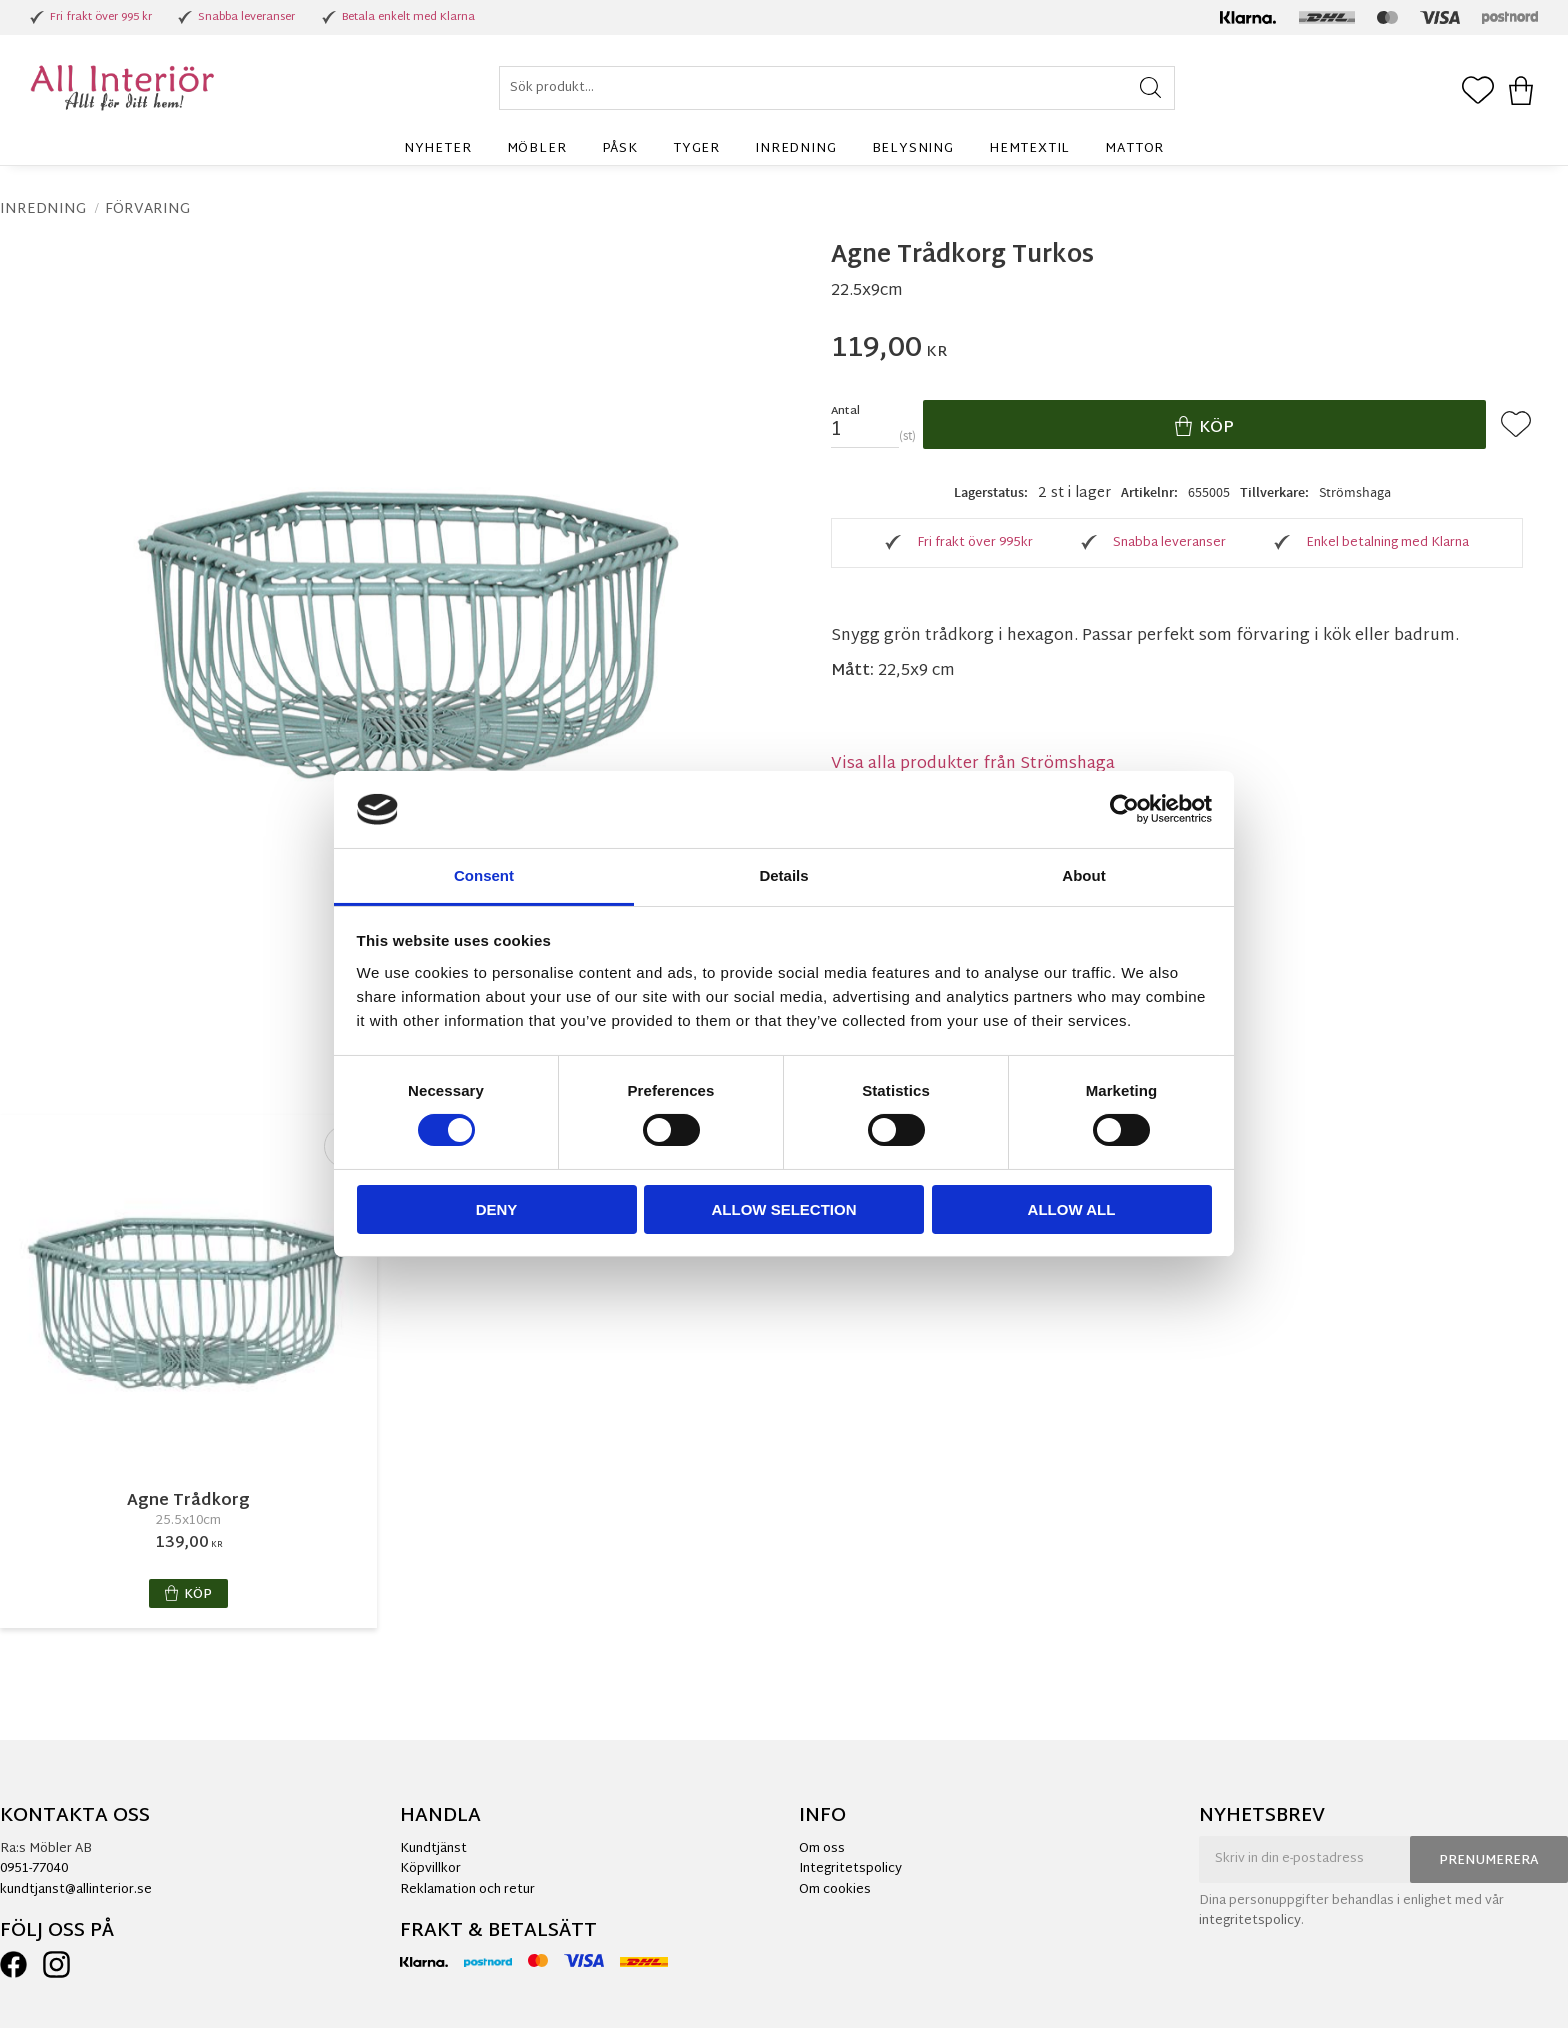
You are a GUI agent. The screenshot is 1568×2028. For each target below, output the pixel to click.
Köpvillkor (430, 1869)
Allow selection (784, 1209)
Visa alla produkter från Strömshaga (973, 764)
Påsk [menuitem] (620, 149)
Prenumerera (1489, 1861)
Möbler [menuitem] (537, 149)
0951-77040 (34, 1869)
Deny (497, 1209)
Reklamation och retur (467, 1890)
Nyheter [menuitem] (438, 149)
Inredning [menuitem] (795, 149)
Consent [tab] (484, 875)
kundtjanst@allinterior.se (76, 1890)
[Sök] (1150, 88)
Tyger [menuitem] (696, 149)
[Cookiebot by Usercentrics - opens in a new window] (1124, 809)
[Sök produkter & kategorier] (837, 88)
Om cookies (835, 1890)
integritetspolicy (1250, 1921)
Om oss (822, 1849)
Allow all (1072, 1209)
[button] (1478, 92)
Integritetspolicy (850, 1869)
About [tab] (1083, 875)
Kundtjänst (433, 1849)
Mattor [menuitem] (1134, 149)
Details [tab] (783, 875)
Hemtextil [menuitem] (1029, 149)
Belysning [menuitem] (913, 149)
